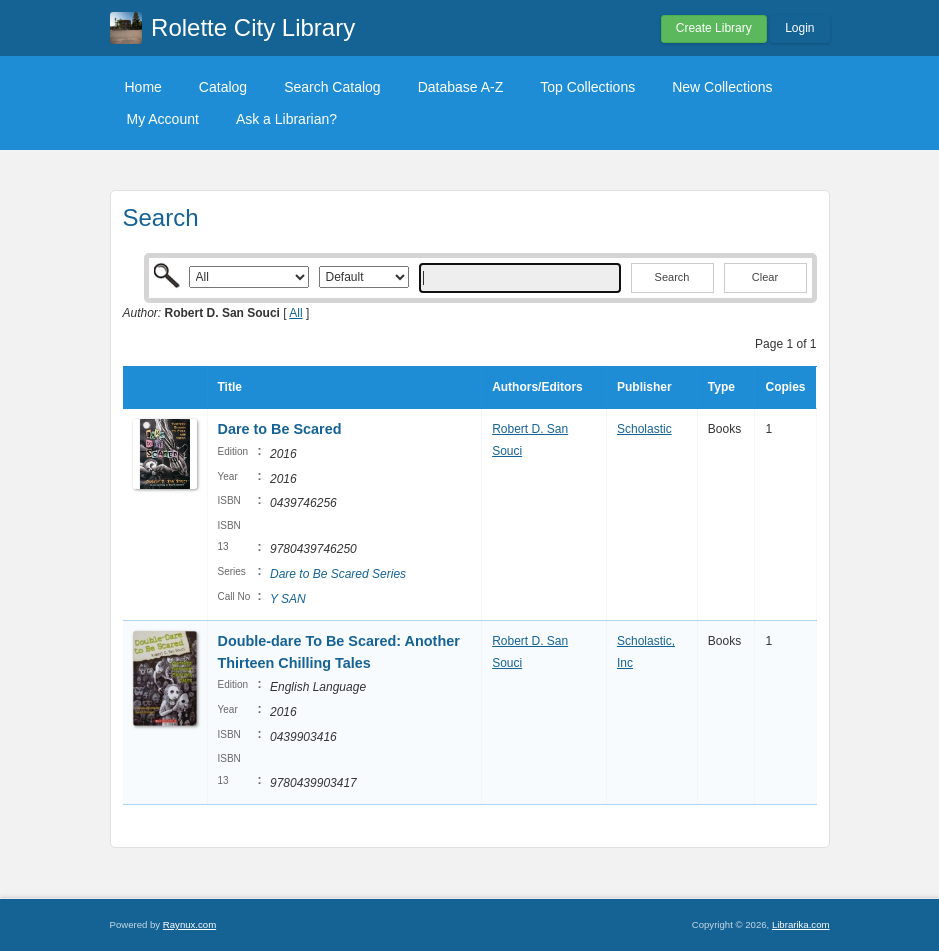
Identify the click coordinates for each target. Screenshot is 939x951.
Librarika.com (801, 924)
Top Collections (587, 87)
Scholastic (644, 429)
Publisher (644, 387)
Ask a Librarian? (286, 119)
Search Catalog (332, 87)
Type (721, 387)
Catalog (223, 87)
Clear (765, 277)
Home (143, 87)
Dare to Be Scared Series (338, 574)
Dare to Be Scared (280, 429)
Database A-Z (461, 87)
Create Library (714, 28)
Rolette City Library (253, 27)
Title (230, 387)
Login (799, 28)
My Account (163, 119)
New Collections (722, 87)
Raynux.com (189, 924)
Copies (785, 387)
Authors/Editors (537, 387)
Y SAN (288, 599)
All (295, 313)
